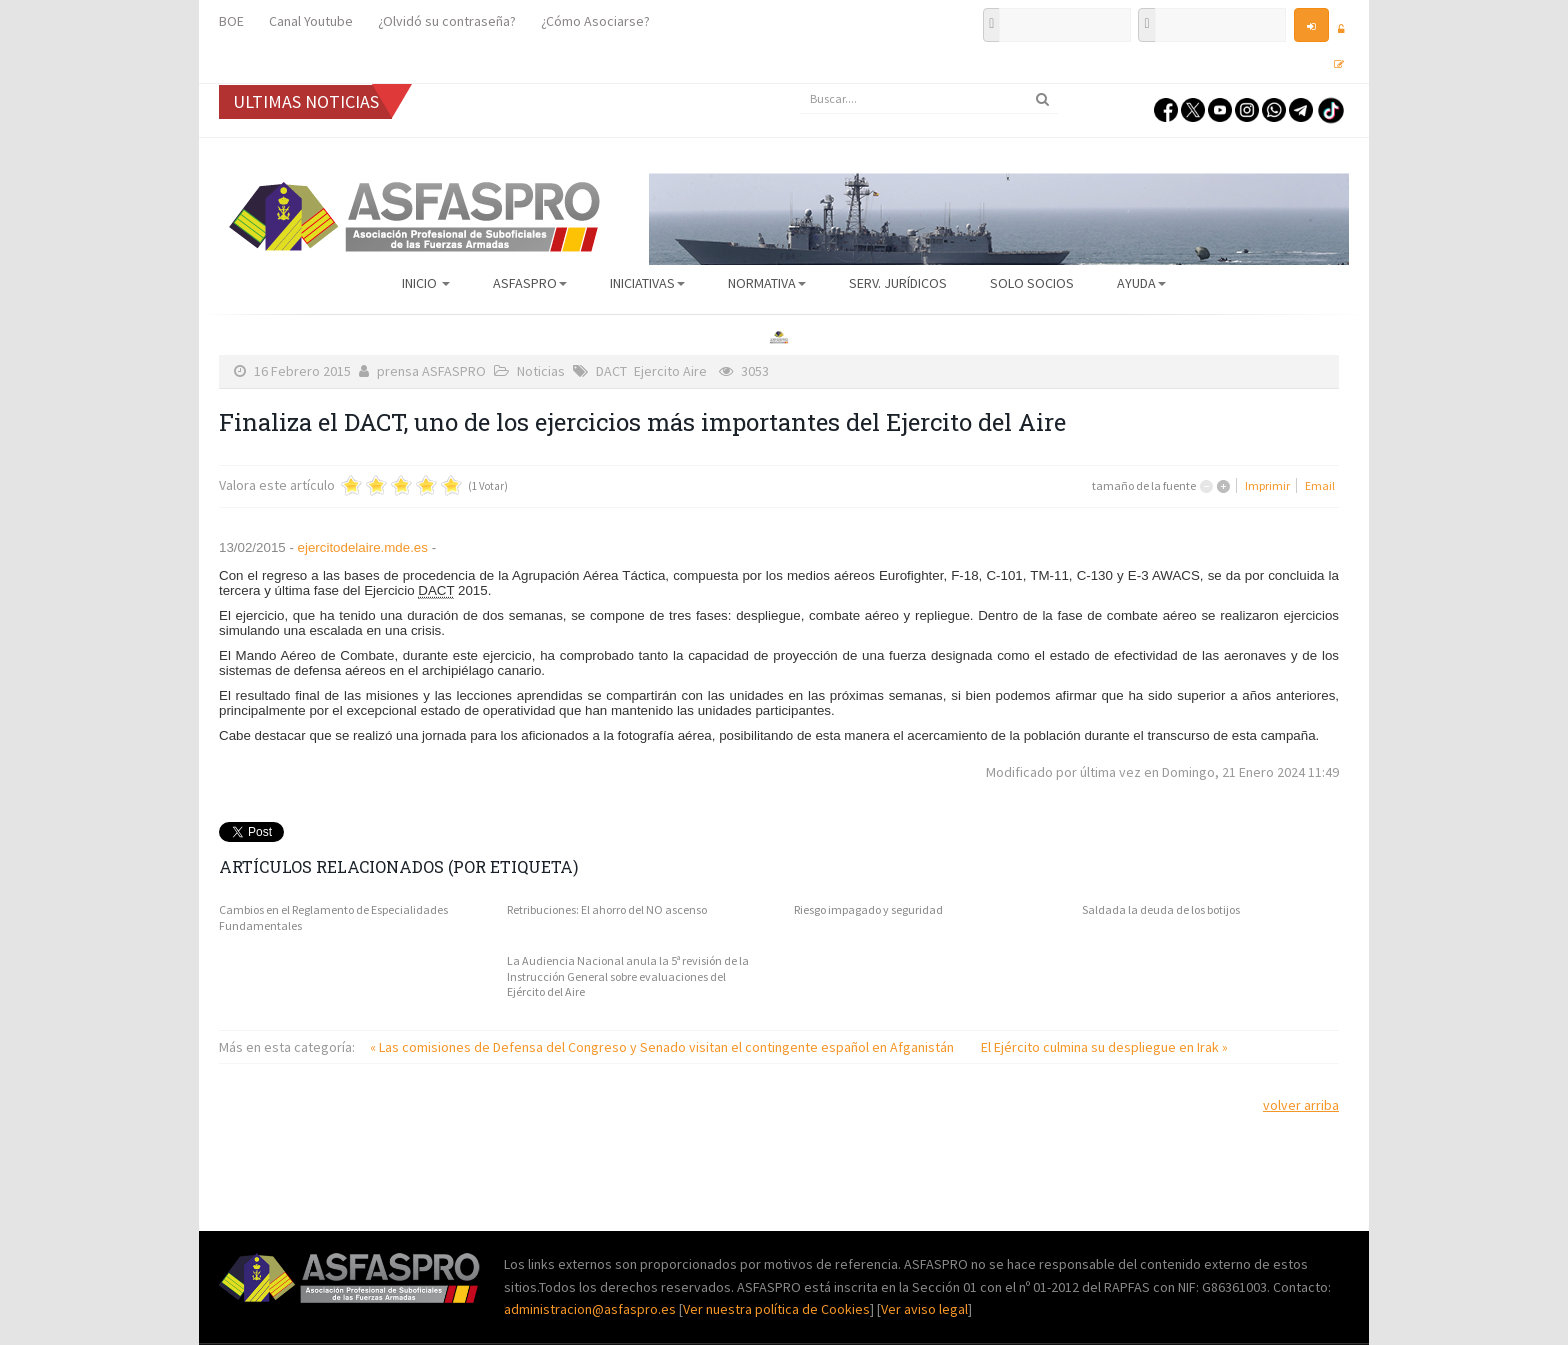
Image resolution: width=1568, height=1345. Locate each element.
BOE (231, 21)
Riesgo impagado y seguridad (868, 909)
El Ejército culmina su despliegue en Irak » (1104, 1047)
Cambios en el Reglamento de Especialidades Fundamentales (333, 917)
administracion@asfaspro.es (591, 1309)
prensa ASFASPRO (431, 371)
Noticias (541, 371)
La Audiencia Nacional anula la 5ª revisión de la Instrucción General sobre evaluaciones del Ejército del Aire (628, 976)
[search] (929, 99)
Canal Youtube (311, 21)
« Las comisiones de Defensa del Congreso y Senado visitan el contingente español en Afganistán (663, 1047)
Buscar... (799, 84)
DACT (611, 371)
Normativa (767, 283)
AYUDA (1141, 283)
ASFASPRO (530, 283)
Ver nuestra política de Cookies (776, 1309)
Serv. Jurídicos (898, 283)
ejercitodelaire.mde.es (363, 547)
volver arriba (1301, 1105)
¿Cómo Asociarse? (595, 21)
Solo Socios (1032, 283)
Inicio (426, 283)
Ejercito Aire (670, 371)
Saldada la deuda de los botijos (1161, 909)
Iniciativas (647, 283)
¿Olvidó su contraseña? (447, 21)
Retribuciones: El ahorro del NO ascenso (607, 909)
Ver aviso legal (924, 1309)
